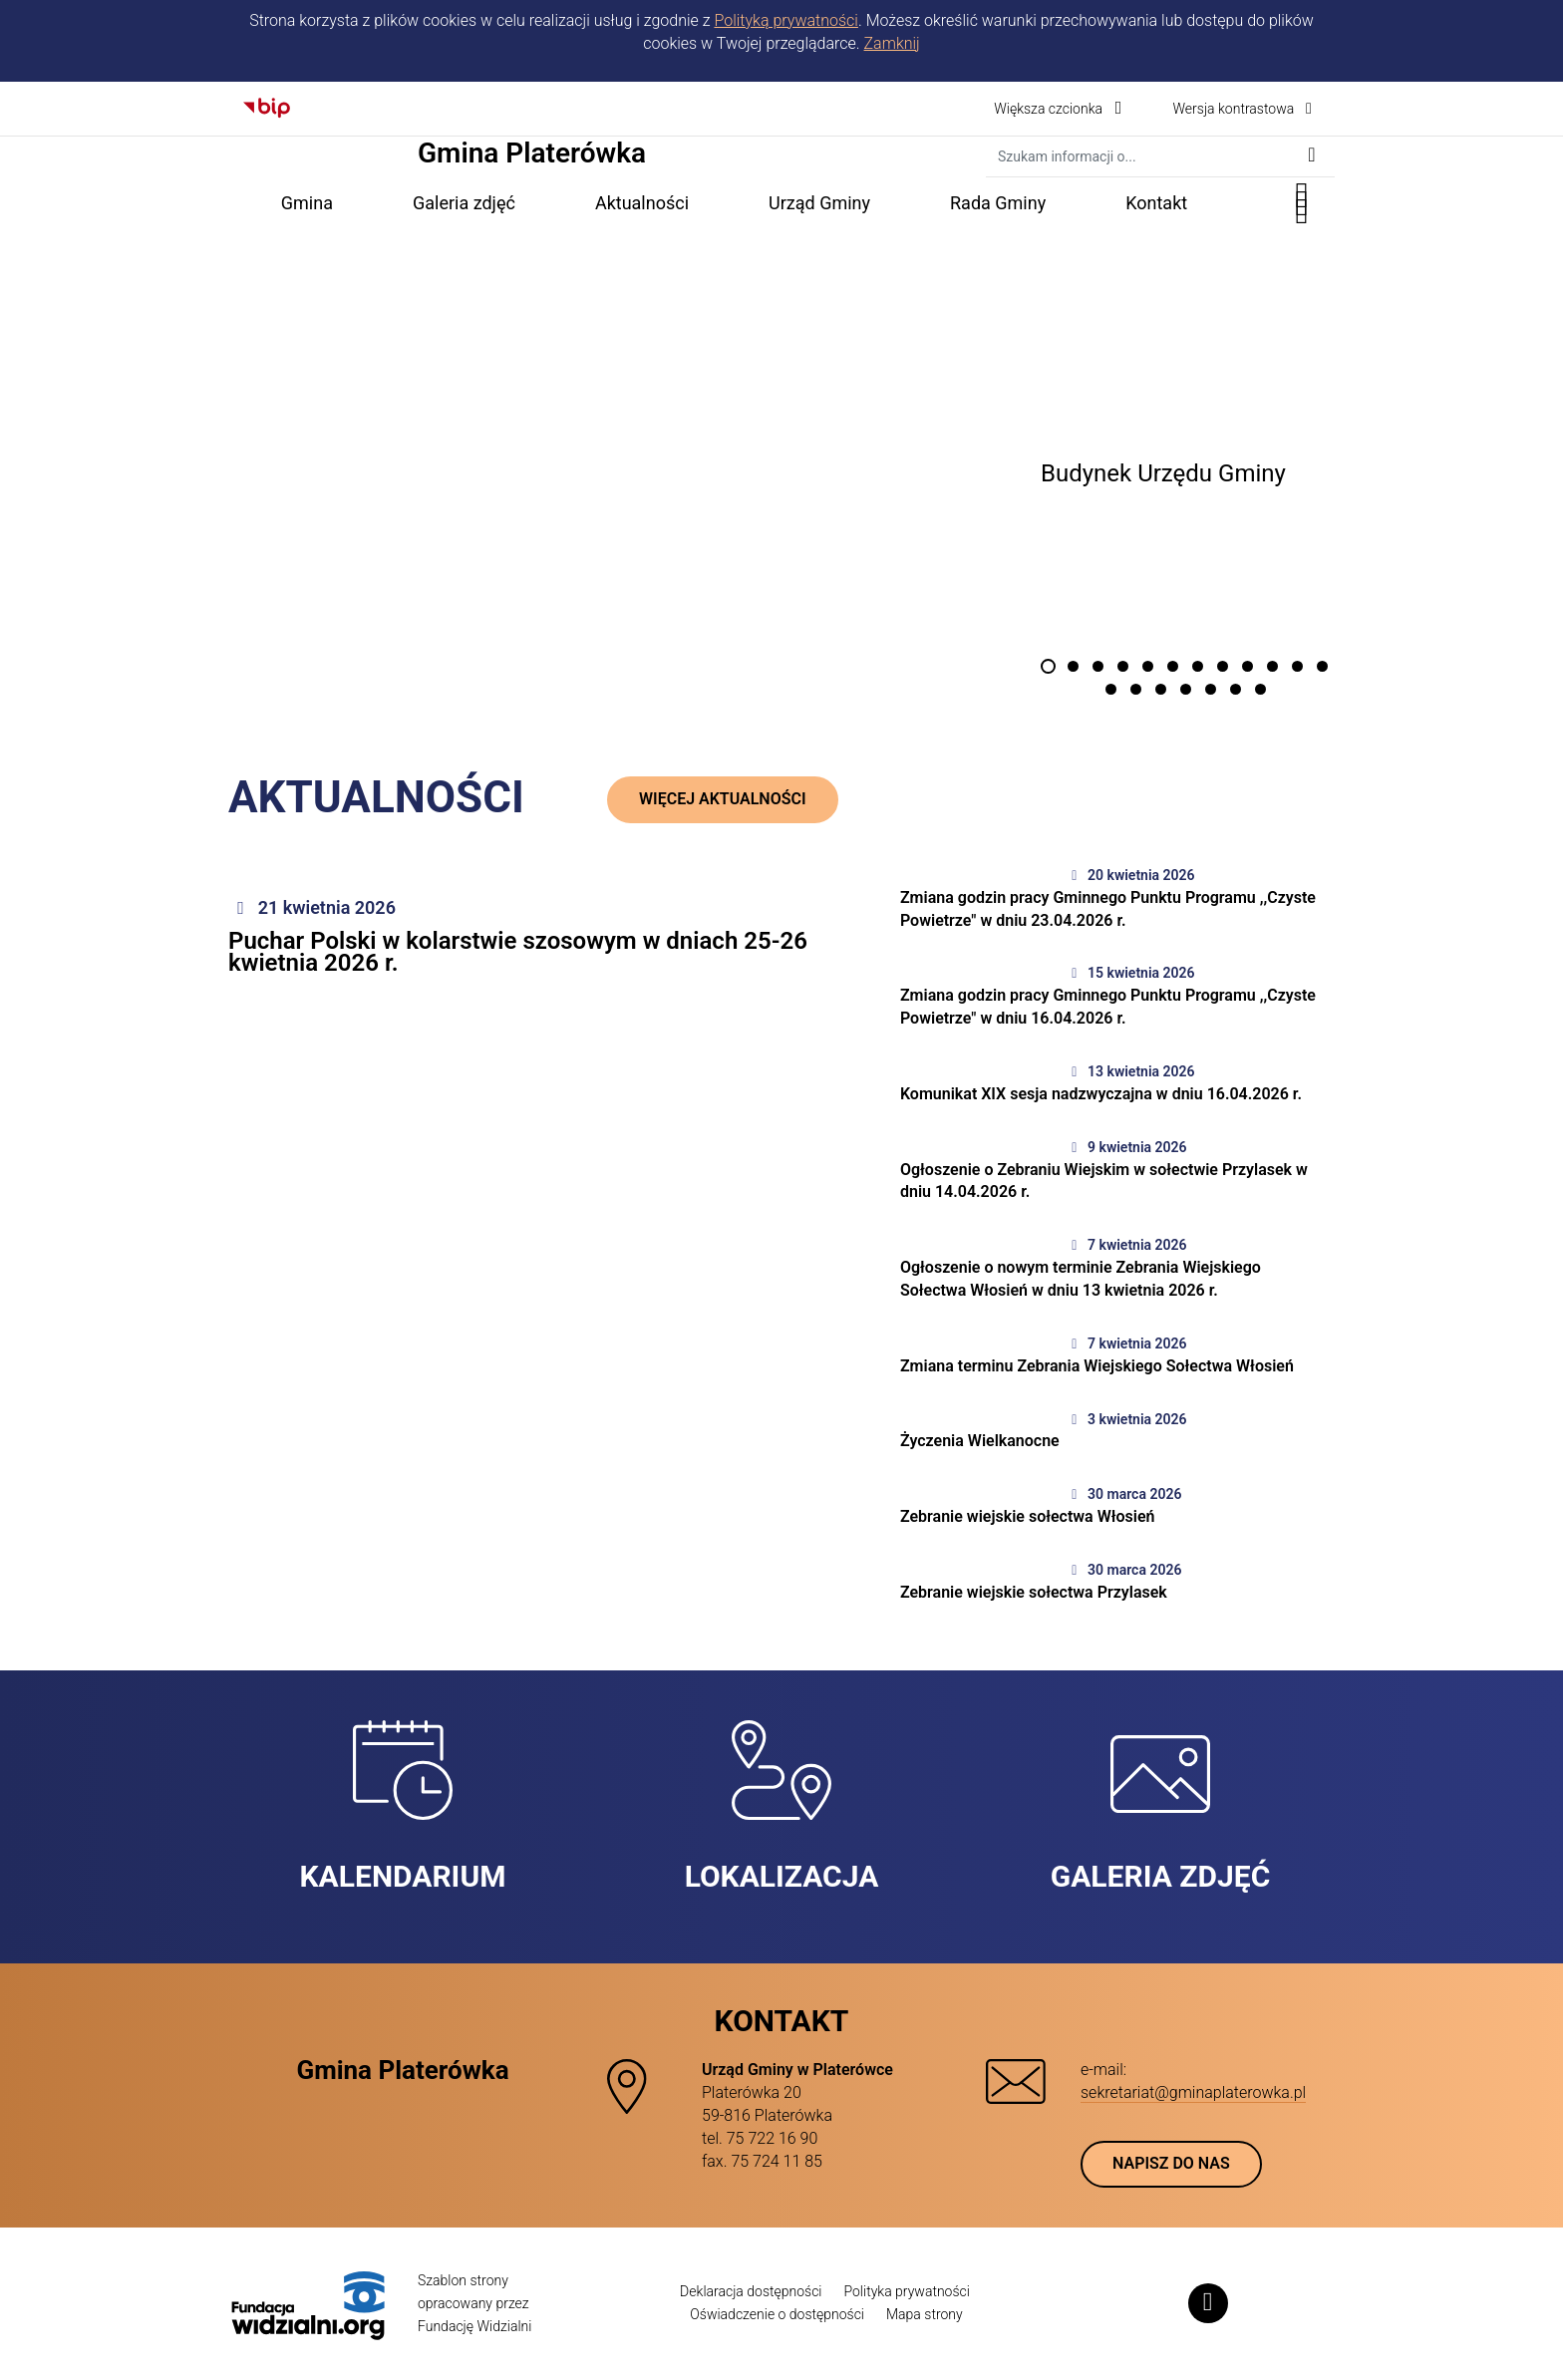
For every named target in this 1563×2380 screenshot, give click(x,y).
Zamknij (892, 43)
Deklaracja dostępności (750, 2291)
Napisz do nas (1171, 2163)
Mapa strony (924, 2314)
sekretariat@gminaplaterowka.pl (1193, 2092)
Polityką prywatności (785, 20)
